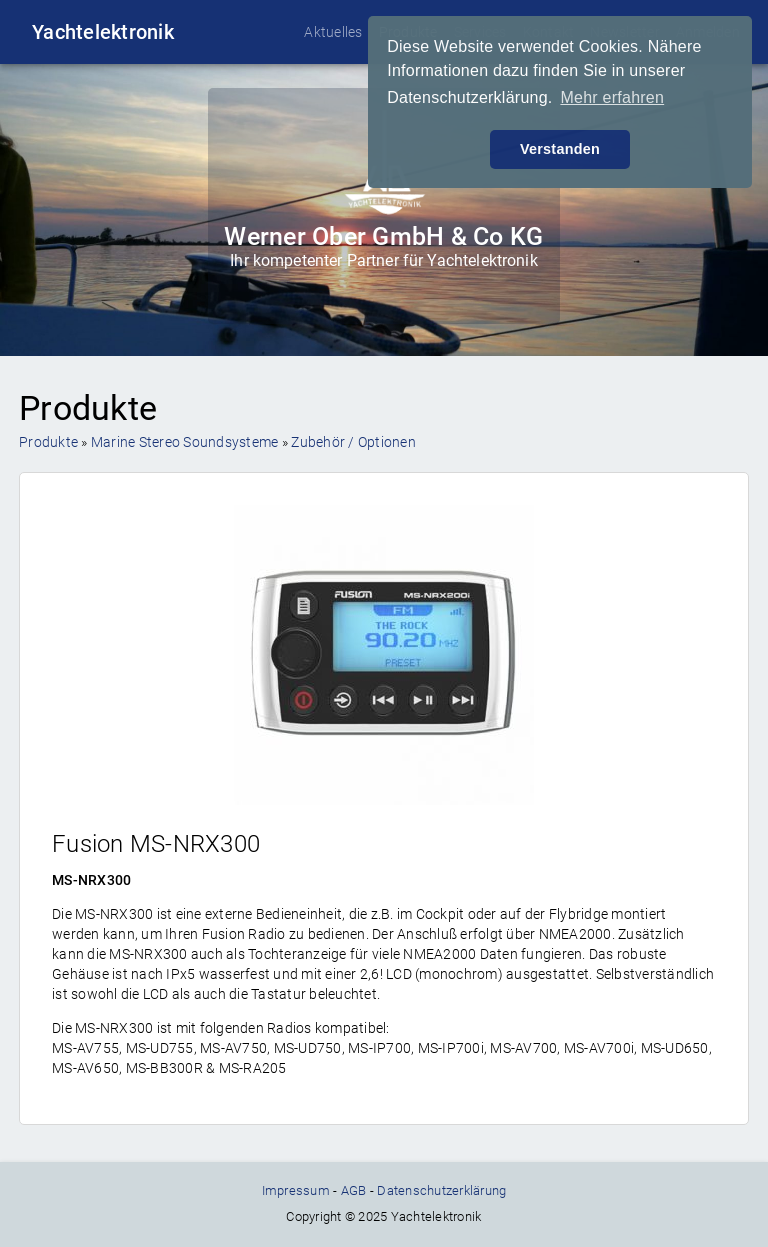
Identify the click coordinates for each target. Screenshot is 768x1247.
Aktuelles (333, 32)
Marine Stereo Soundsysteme (185, 442)
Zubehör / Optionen (353, 442)
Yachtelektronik (103, 32)
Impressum (296, 1190)
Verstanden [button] (560, 149)
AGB (354, 1190)
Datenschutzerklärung (441, 1190)
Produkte (48, 442)
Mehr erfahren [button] (612, 97)
